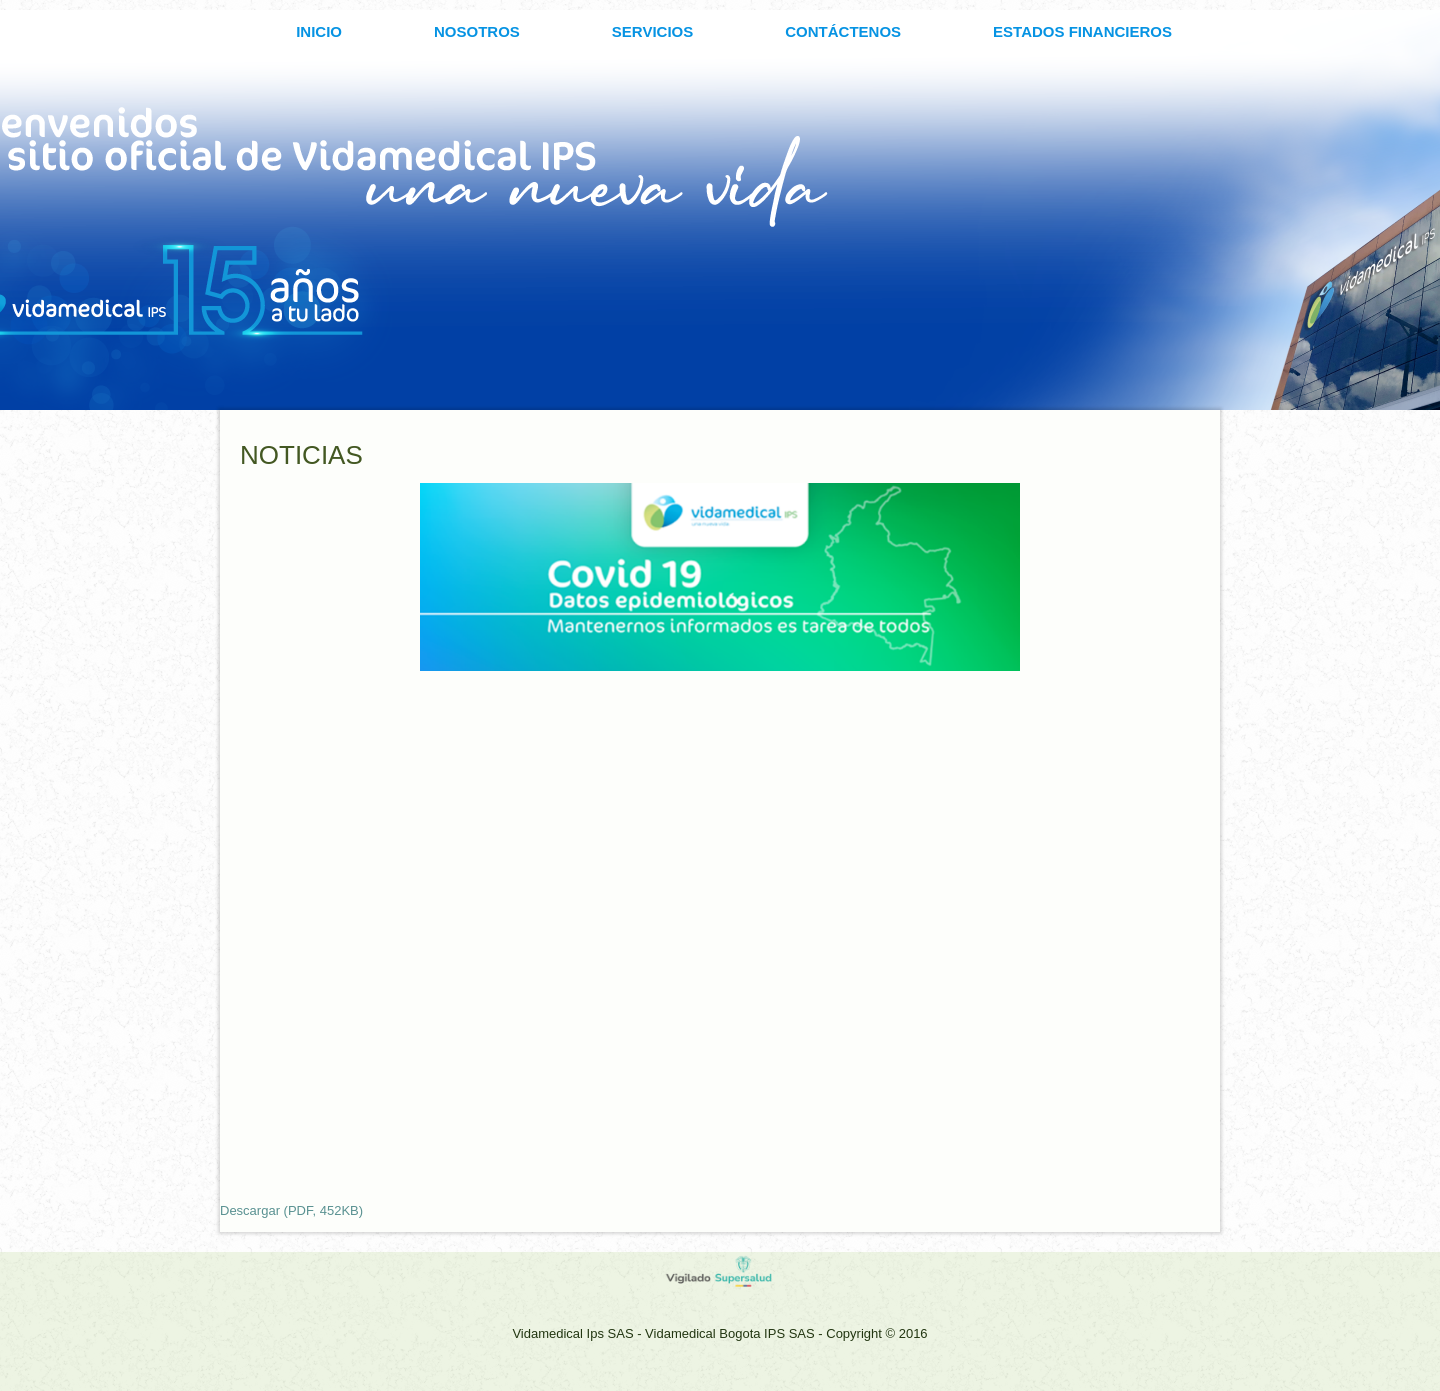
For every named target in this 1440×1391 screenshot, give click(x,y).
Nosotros (477, 31)
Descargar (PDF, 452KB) (291, 1210)
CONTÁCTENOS (843, 31)
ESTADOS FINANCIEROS (1082, 31)
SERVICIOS (652, 31)
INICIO (319, 31)
